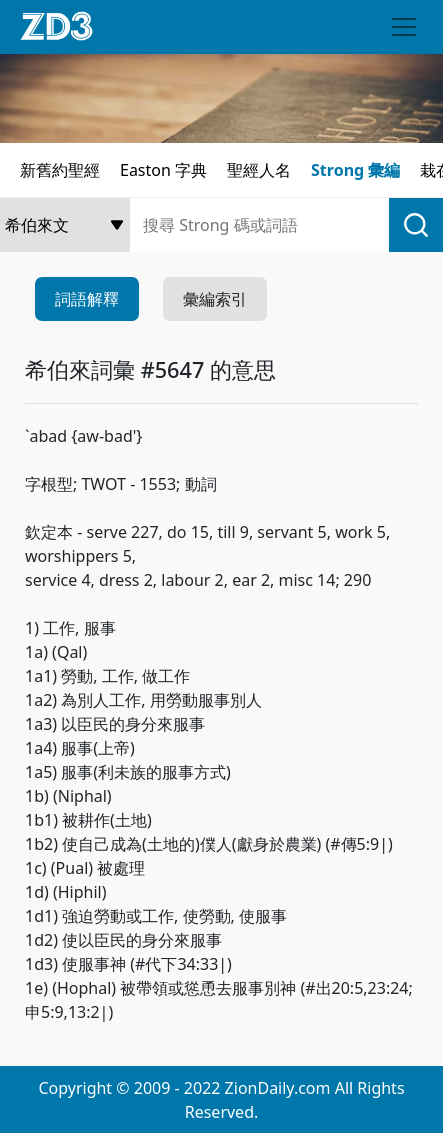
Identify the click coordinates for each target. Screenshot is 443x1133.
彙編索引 (215, 299)
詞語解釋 (87, 299)
